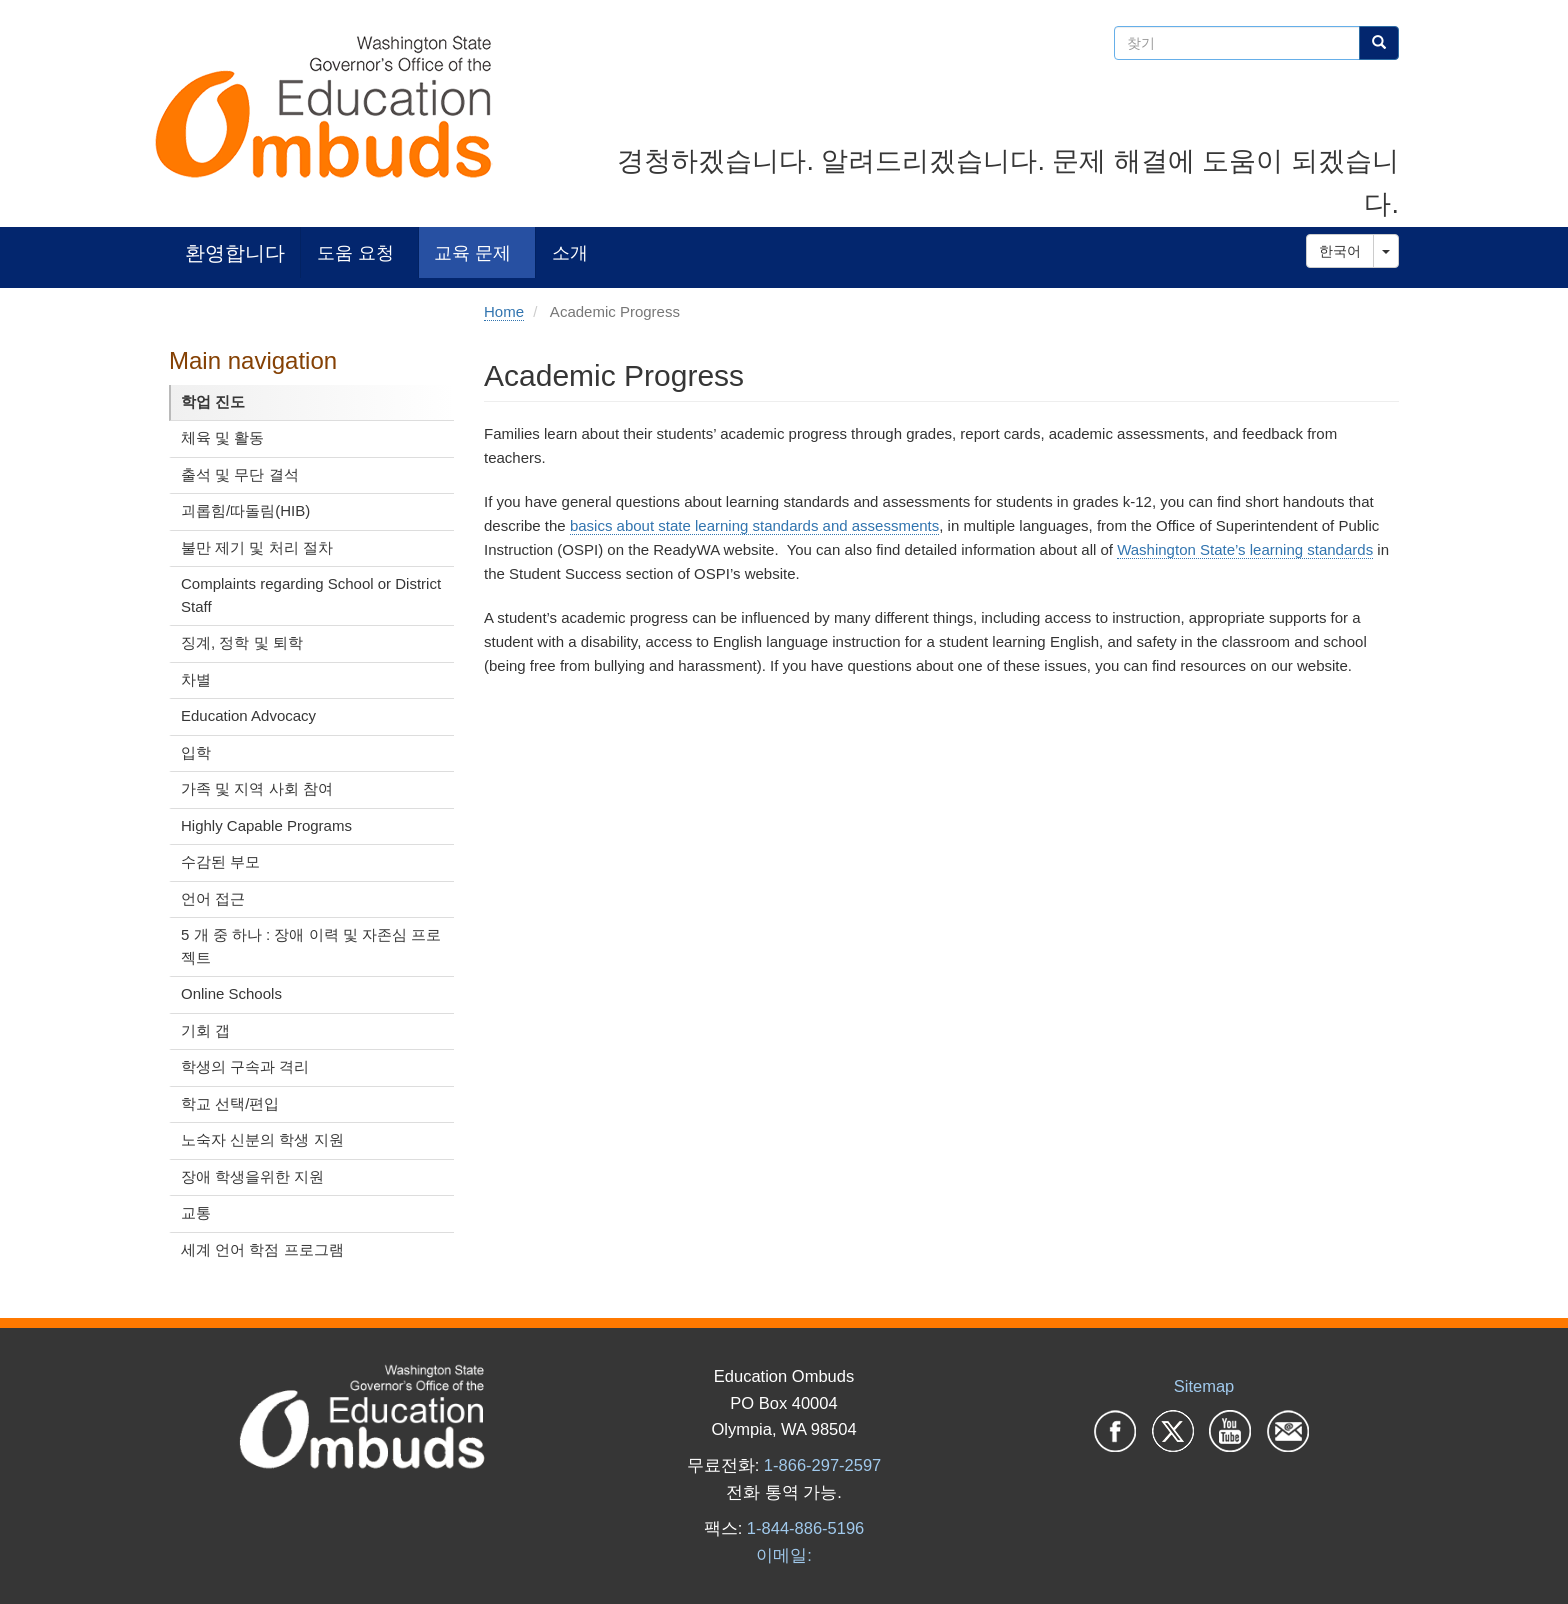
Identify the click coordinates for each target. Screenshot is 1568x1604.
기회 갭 (205, 1030)
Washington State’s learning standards (1245, 549)
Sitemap (1204, 1386)
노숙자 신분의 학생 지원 (262, 1139)
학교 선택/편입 (230, 1103)
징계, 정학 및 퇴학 (242, 642)
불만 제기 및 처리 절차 (257, 547)
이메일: (784, 1555)
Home (504, 311)
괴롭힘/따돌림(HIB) (245, 510)
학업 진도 (213, 401)
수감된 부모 (220, 861)
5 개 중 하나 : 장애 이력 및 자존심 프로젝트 (311, 946)
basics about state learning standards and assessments (754, 525)
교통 (196, 1212)
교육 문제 (472, 252)
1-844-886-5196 (805, 1528)
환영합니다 (235, 252)
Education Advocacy (248, 715)
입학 (196, 752)
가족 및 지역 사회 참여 (257, 788)
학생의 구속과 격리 (245, 1066)
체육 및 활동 (222, 437)
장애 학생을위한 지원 (252, 1176)
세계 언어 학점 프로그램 (262, 1249)
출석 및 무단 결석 (240, 474)
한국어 (1340, 251)
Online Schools (231, 993)
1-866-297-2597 (822, 1465)
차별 (196, 679)
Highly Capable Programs (266, 825)
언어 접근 (213, 898)
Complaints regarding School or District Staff (311, 595)
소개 (570, 252)
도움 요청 (355, 252)
